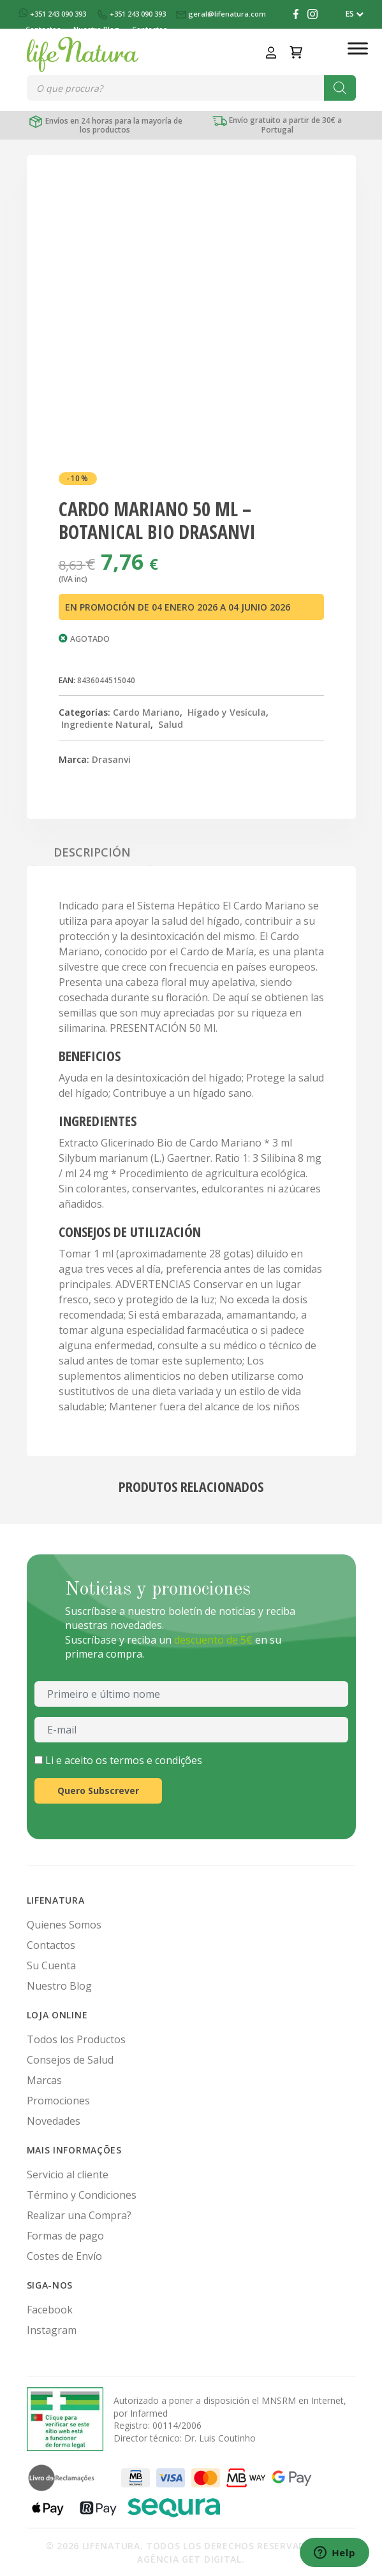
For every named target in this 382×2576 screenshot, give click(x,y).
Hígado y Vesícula (226, 712)
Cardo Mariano (146, 712)
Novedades (53, 2121)
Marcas (44, 2080)
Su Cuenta (51, 1965)
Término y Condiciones (81, 2195)
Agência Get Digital (189, 2559)
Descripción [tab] (92, 852)
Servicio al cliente (67, 2174)
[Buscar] (340, 88)
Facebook (50, 2310)
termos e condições (156, 1760)
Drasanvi (111, 759)
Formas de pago (65, 2236)
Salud (170, 724)
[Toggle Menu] (358, 48)
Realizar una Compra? (79, 2215)
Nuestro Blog (59, 1986)
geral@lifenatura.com (222, 13)
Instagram (52, 2330)
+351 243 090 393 (53, 13)
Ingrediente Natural (106, 724)
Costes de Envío (64, 2256)
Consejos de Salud (70, 2060)
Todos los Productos (76, 2039)
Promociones (58, 2101)
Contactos (51, 1945)
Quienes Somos (64, 1925)
